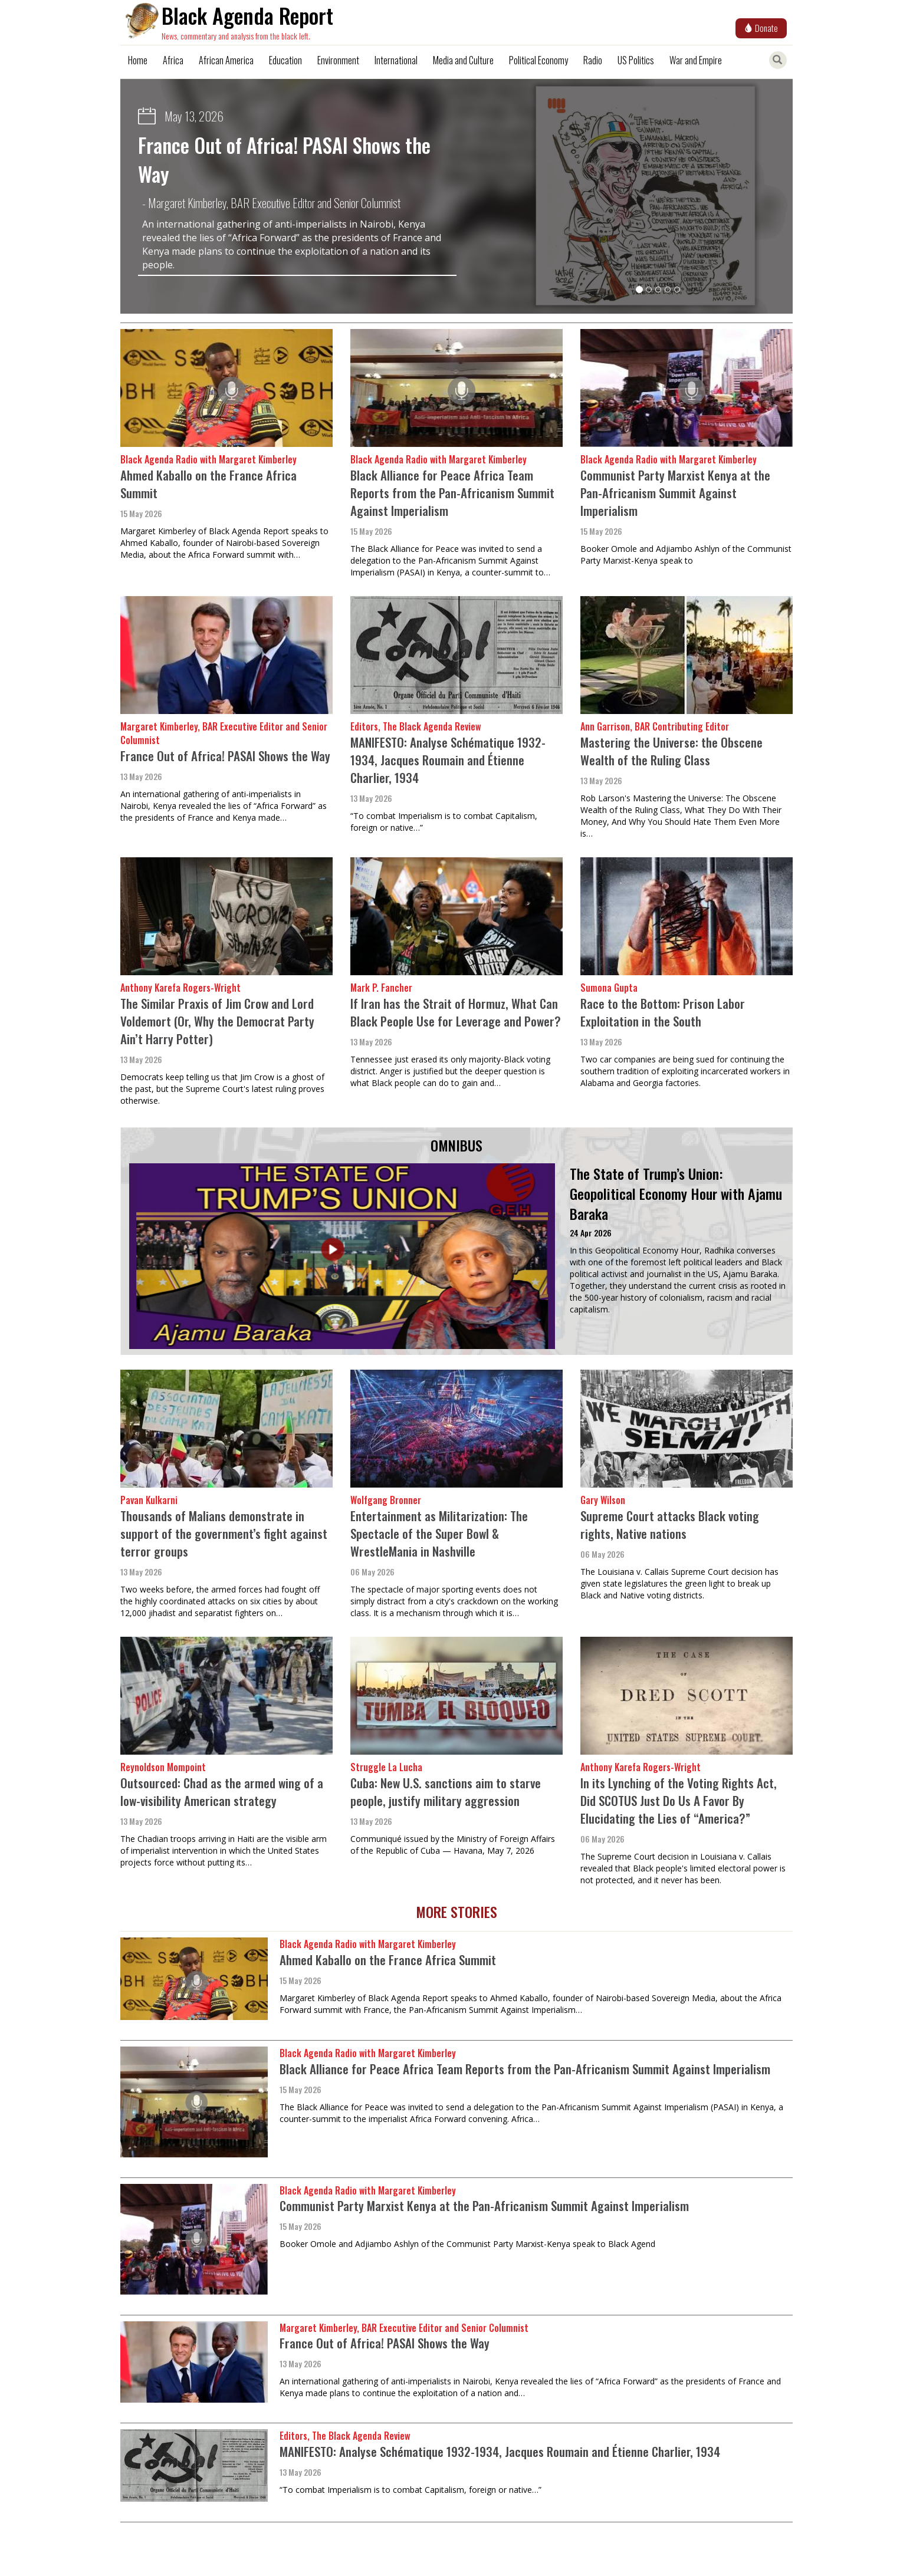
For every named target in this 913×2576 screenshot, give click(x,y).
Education (285, 60)
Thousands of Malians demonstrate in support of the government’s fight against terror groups (223, 1533)
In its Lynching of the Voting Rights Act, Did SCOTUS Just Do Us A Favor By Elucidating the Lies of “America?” (678, 1800)
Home (137, 60)
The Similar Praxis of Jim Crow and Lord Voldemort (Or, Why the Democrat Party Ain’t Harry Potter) (217, 1021)
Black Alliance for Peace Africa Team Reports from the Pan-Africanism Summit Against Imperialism (452, 492)
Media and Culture (463, 60)
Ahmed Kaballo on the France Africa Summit (208, 484)
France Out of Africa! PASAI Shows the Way (284, 159)
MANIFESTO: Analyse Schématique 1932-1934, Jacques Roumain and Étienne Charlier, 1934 (448, 760)
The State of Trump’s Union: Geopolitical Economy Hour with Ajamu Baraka (676, 1194)
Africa (173, 60)
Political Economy (538, 60)
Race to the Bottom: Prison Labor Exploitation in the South (662, 1012)
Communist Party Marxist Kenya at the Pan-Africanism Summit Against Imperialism (675, 492)
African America (226, 60)
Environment (338, 60)
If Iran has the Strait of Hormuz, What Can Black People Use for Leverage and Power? (455, 1012)
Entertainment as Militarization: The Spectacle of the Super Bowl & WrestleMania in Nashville (439, 1533)
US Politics (636, 60)
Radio (592, 60)
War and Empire (695, 60)
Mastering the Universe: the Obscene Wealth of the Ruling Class (671, 751)
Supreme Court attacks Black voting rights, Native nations (669, 1524)
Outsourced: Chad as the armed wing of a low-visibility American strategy (221, 1792)
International (396, 60)
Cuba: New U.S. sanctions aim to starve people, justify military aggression (445, 1792)
